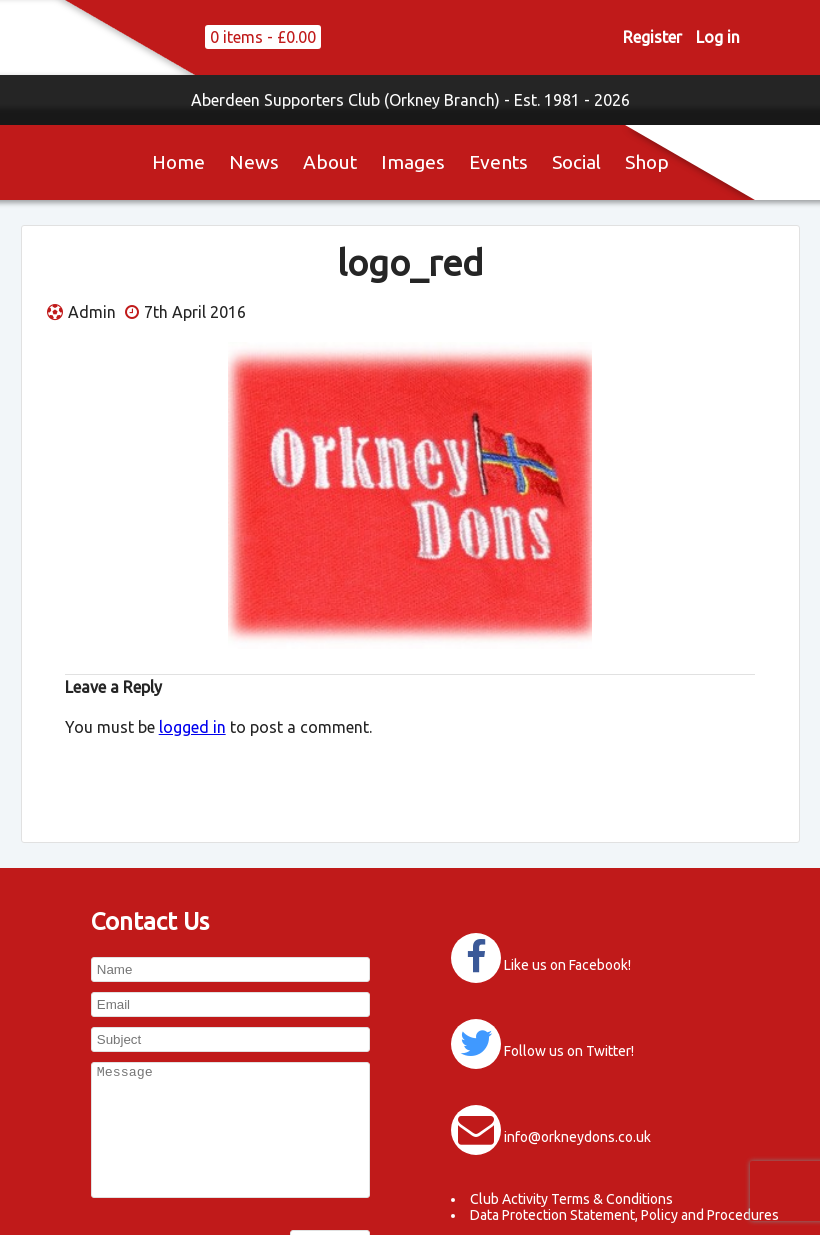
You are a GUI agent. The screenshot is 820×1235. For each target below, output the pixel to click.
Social (576, 162)
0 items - (263, 37)
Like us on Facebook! (567, 965)
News (254, 162)
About (330, 162)
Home (178, 162)
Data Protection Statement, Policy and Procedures (624, 1215)
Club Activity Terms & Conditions (571, 1199)
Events (498, 162)
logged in (192, 727)
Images (413, 162)
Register (652, 37)
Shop (647, 162)
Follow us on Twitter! (569, 1051)
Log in (718, 37)
